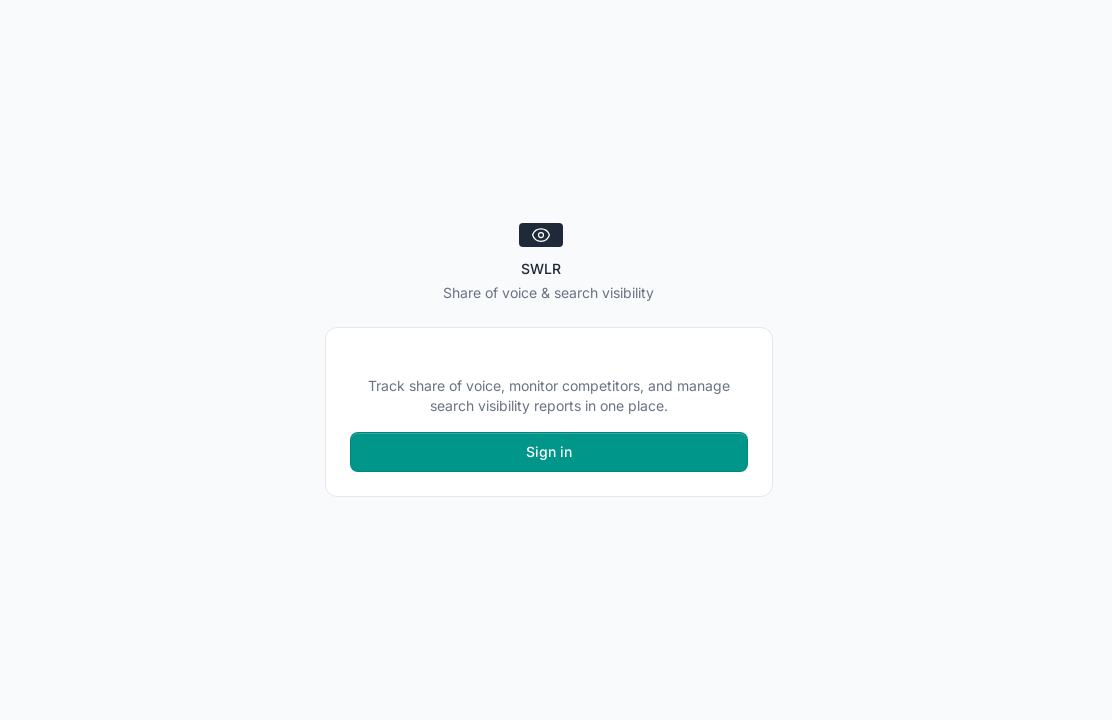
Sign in (549, 451)
